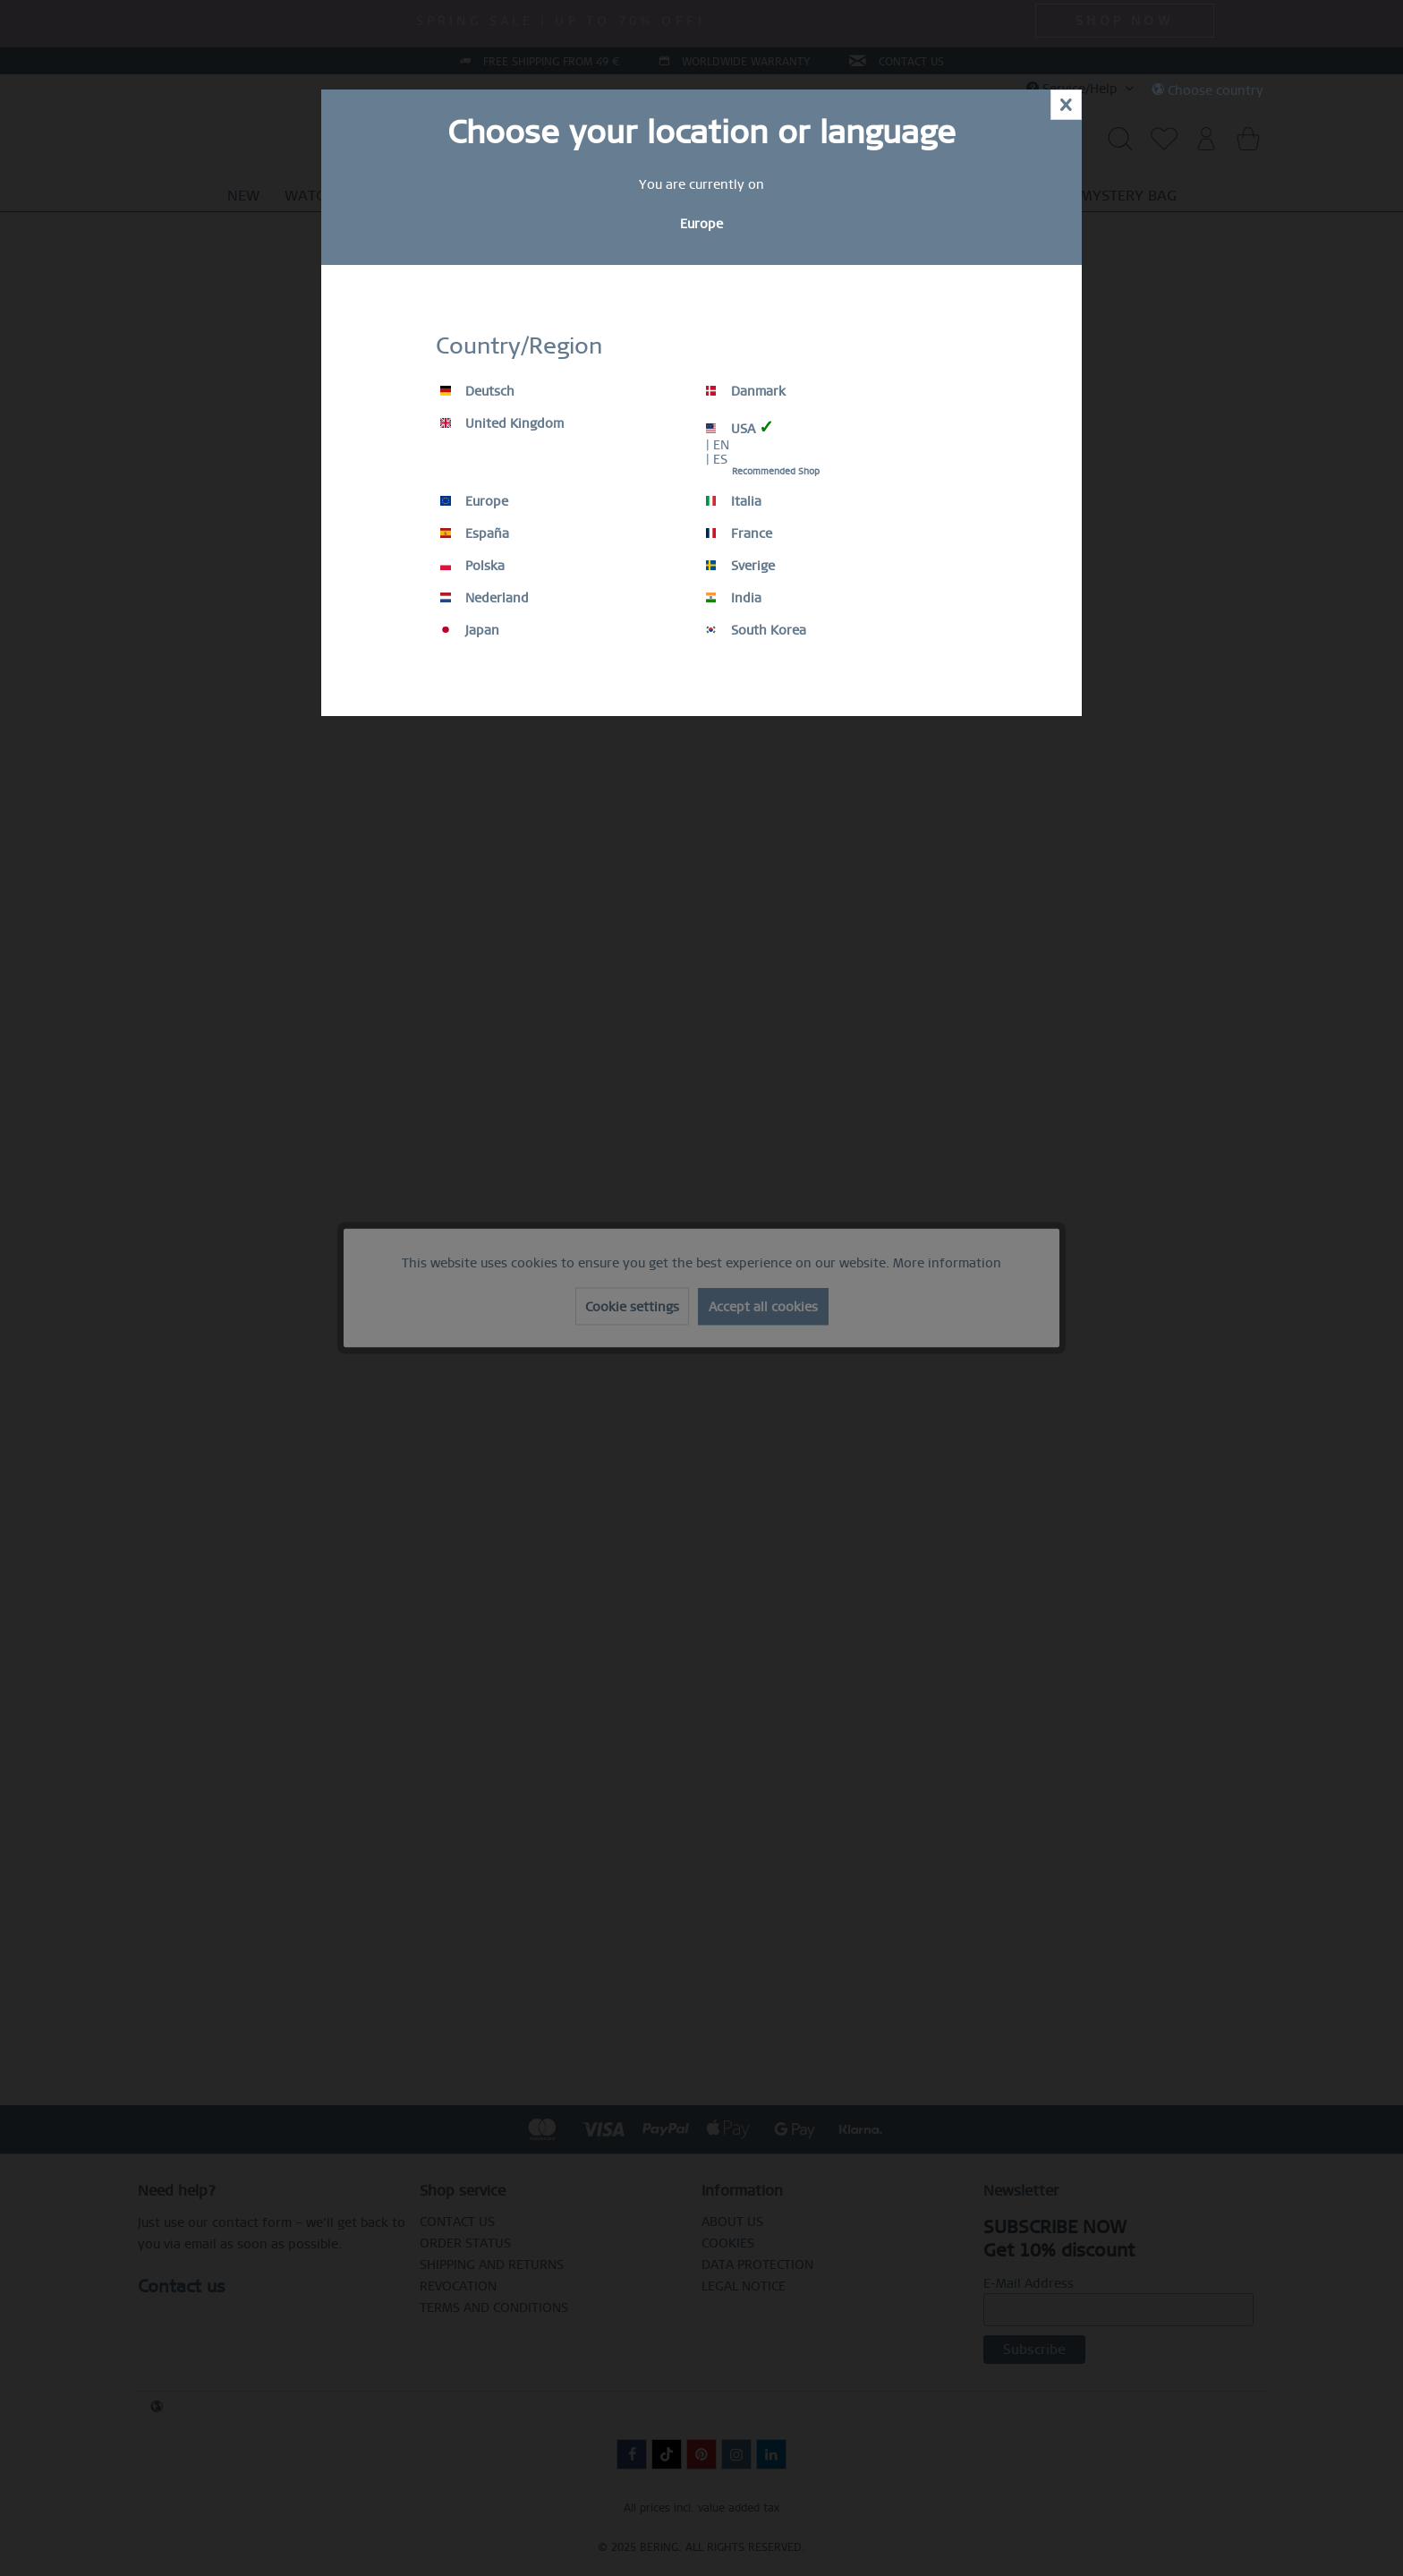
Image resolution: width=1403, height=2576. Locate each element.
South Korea (756, 630)
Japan (469, 630)
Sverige (740, 566)
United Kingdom (502, 423)
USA (740, 427)
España (474, 533)
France (739, 533)
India (733, 598)
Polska (472, 566)
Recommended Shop (776, 471)
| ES (716, 459)
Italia (733, 501)
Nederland (484, 598)
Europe (474, 501)
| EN (717, 445)
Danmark (746, 391)
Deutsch (477, 391)
